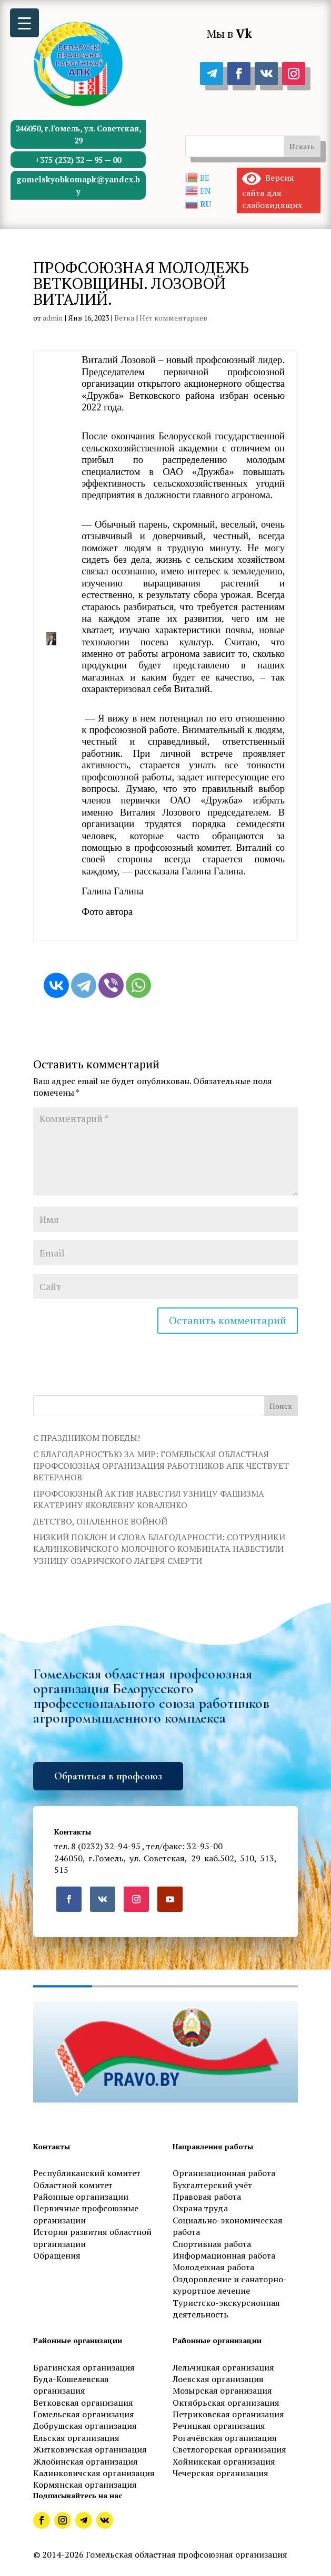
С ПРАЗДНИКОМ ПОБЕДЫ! (86, 1438)
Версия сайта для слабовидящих (272, 191)
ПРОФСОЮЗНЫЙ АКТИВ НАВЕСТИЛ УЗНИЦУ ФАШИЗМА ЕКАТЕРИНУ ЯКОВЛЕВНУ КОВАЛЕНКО (148, 1499)
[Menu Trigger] (24, 22)
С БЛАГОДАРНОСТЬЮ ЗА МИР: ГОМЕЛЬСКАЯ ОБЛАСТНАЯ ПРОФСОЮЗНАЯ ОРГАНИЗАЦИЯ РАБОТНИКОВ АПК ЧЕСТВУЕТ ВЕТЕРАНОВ (161, 1465)
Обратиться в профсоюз (108, 1776)
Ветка (124, 318)
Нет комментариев (173, 318)
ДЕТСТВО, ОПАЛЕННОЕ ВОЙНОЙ (100, 1521)
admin (53, 318)
